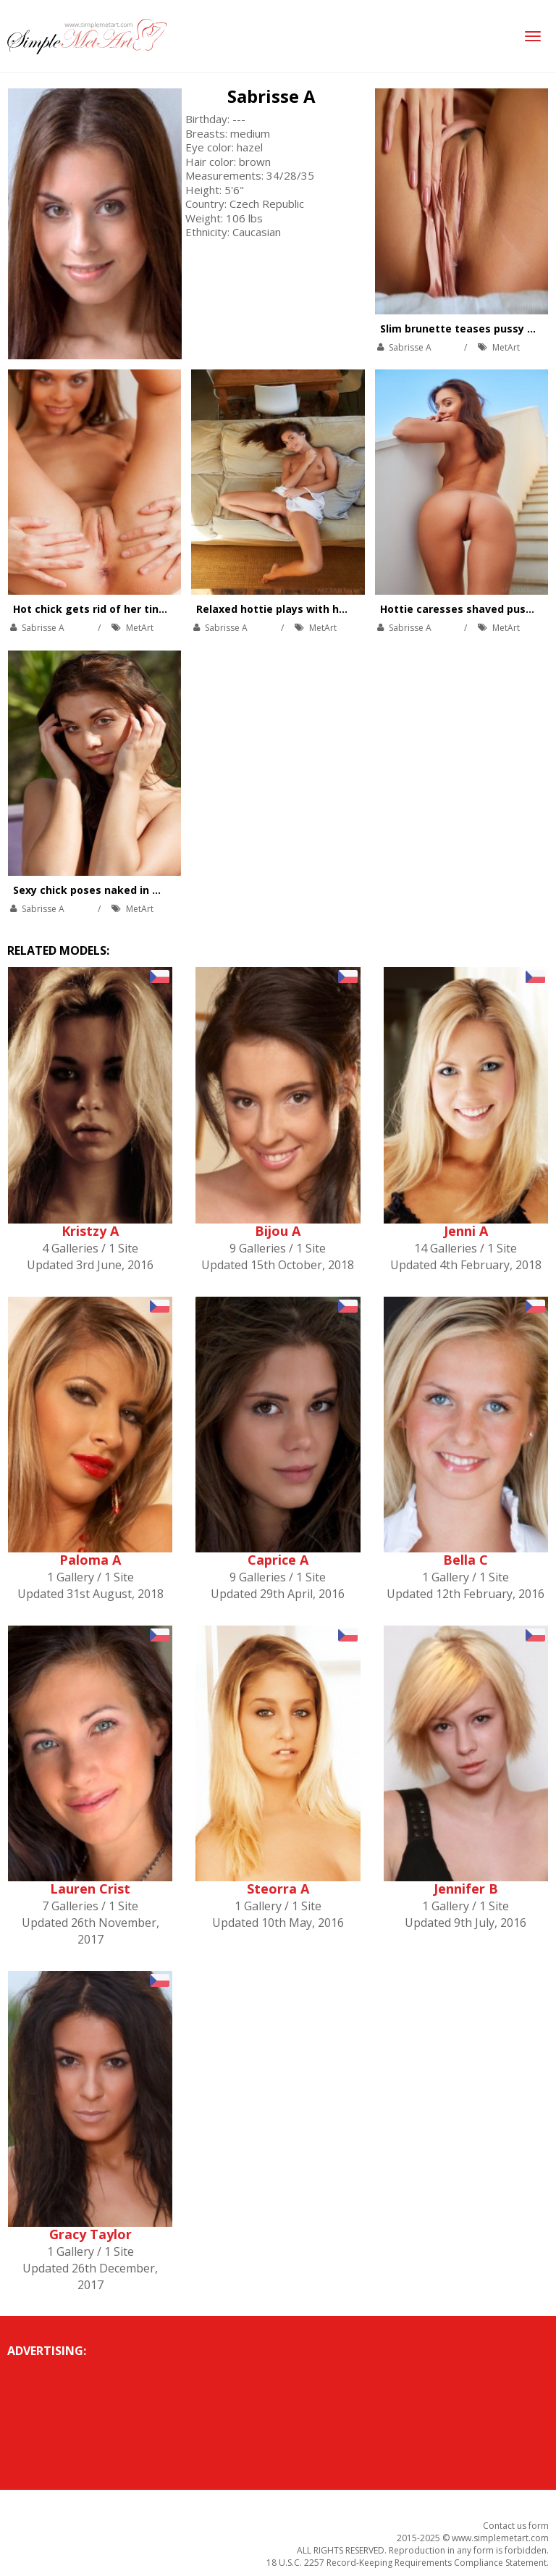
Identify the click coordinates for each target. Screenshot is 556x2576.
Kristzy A (90, 1230)
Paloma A (90, 1559)
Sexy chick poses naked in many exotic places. (134, 890)
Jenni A (466, 1230)
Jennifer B (466, 1888)
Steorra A (278, 1888)
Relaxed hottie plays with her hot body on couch (322, 609)
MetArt (506, 347)
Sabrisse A (271, 96)
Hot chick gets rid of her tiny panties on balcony (139, 609)
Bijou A (277, 1230)
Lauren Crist (90, 1888)
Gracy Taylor (90, 2234)
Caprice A (278, 1559)
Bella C (465, 1559)
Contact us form (516, 2525)
